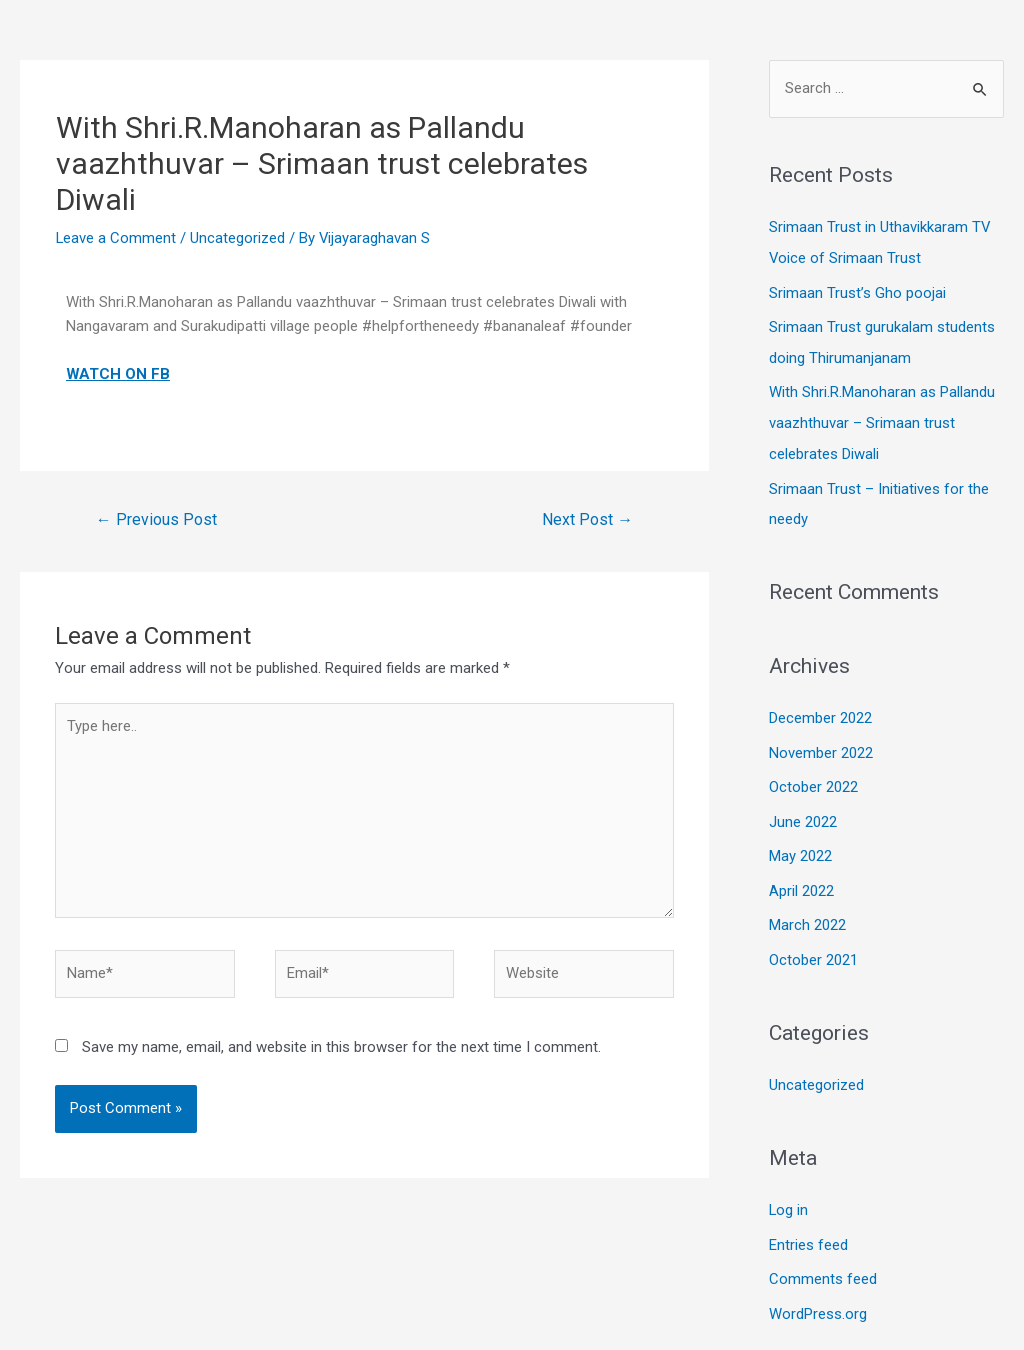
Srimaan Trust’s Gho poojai (857, 291)
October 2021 (813, 947)
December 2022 (820, 711)
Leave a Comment (116, 238)
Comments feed (823, 1263)
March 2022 (807, 913)
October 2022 (813, 778)
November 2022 (821, 744)
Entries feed (808, 1230)
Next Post (587, 518)
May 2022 (800, 846)
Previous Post (156, 518)
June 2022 (803, 812)
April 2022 (801, 879)
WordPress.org (818, 1297)
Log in (789, 1196)
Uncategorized (238, 238)
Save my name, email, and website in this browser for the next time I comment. (341, 1048)
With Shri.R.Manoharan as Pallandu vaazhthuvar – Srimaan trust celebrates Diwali (882, 419)
